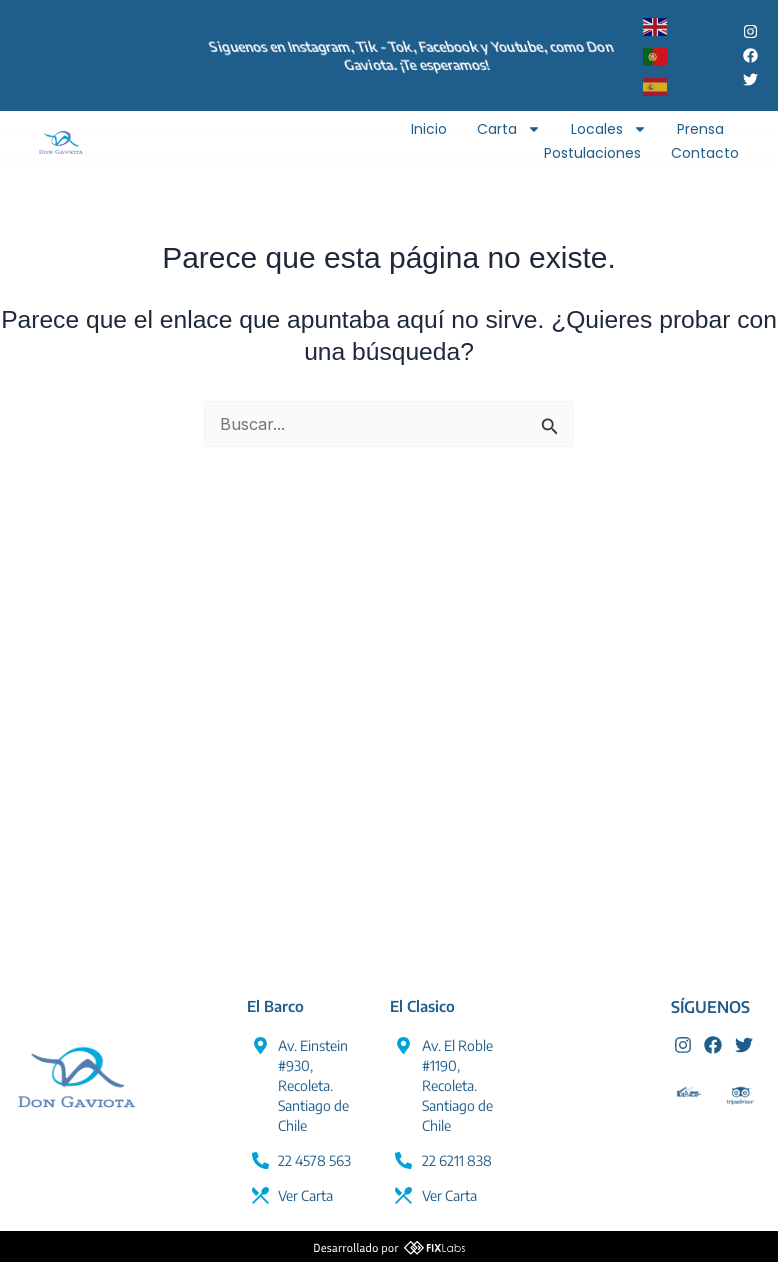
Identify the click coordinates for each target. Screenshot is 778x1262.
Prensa (700, 129)
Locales (609, 129)
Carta (509, 129)
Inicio (429, 129)
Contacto (705, 153)
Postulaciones (592, 153)
